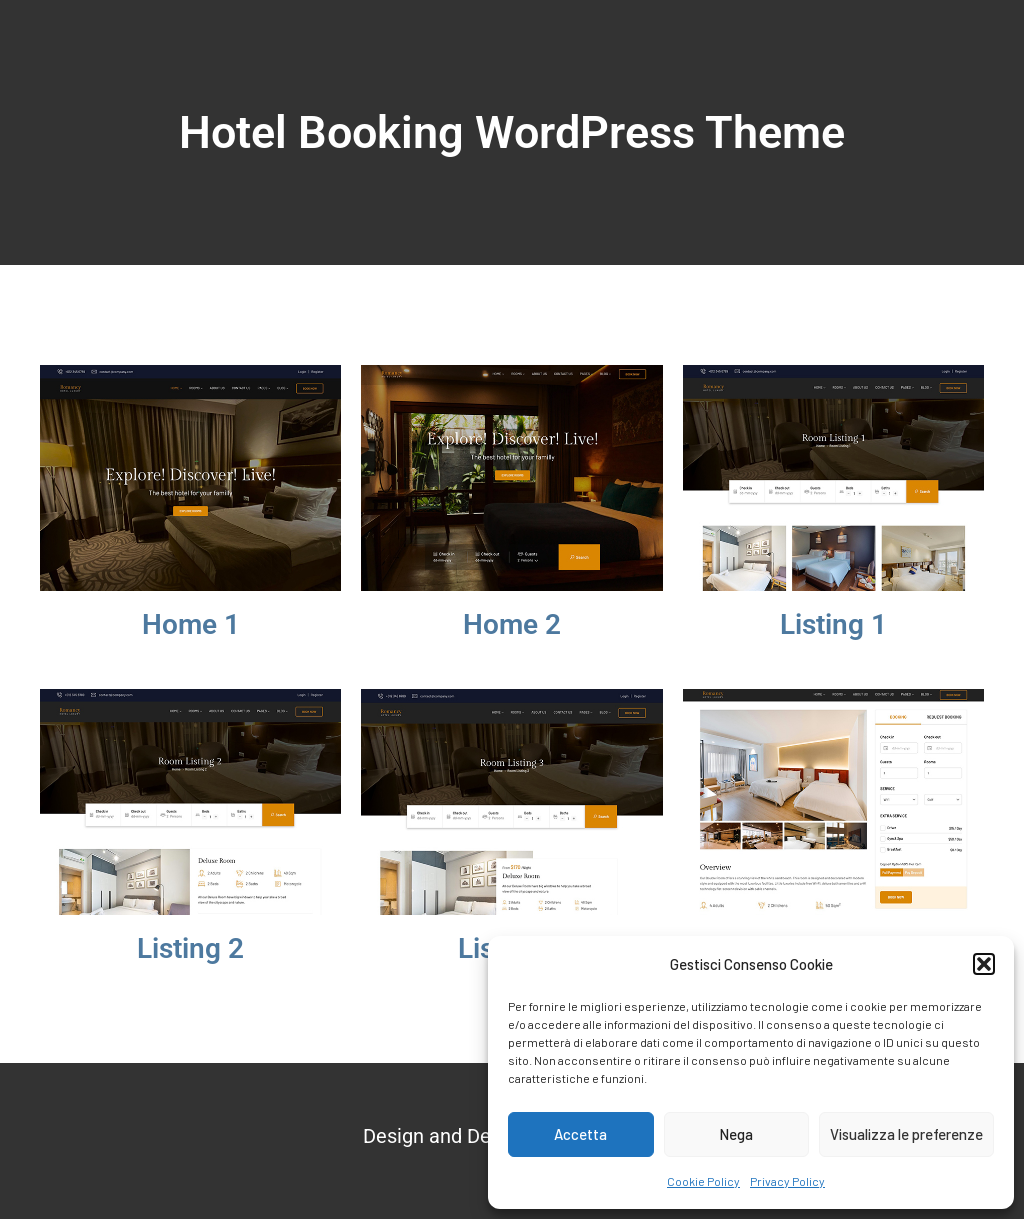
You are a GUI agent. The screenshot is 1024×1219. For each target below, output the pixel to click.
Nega (736, 1134)
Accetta (580, 1134)
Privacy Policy (787, 1181)
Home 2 (512, 624)
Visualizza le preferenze (906, 1134)
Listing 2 (190, 948)
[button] (984, 964)
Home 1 (191, 624)
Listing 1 (833, 624)
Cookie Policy (703, 1181)
